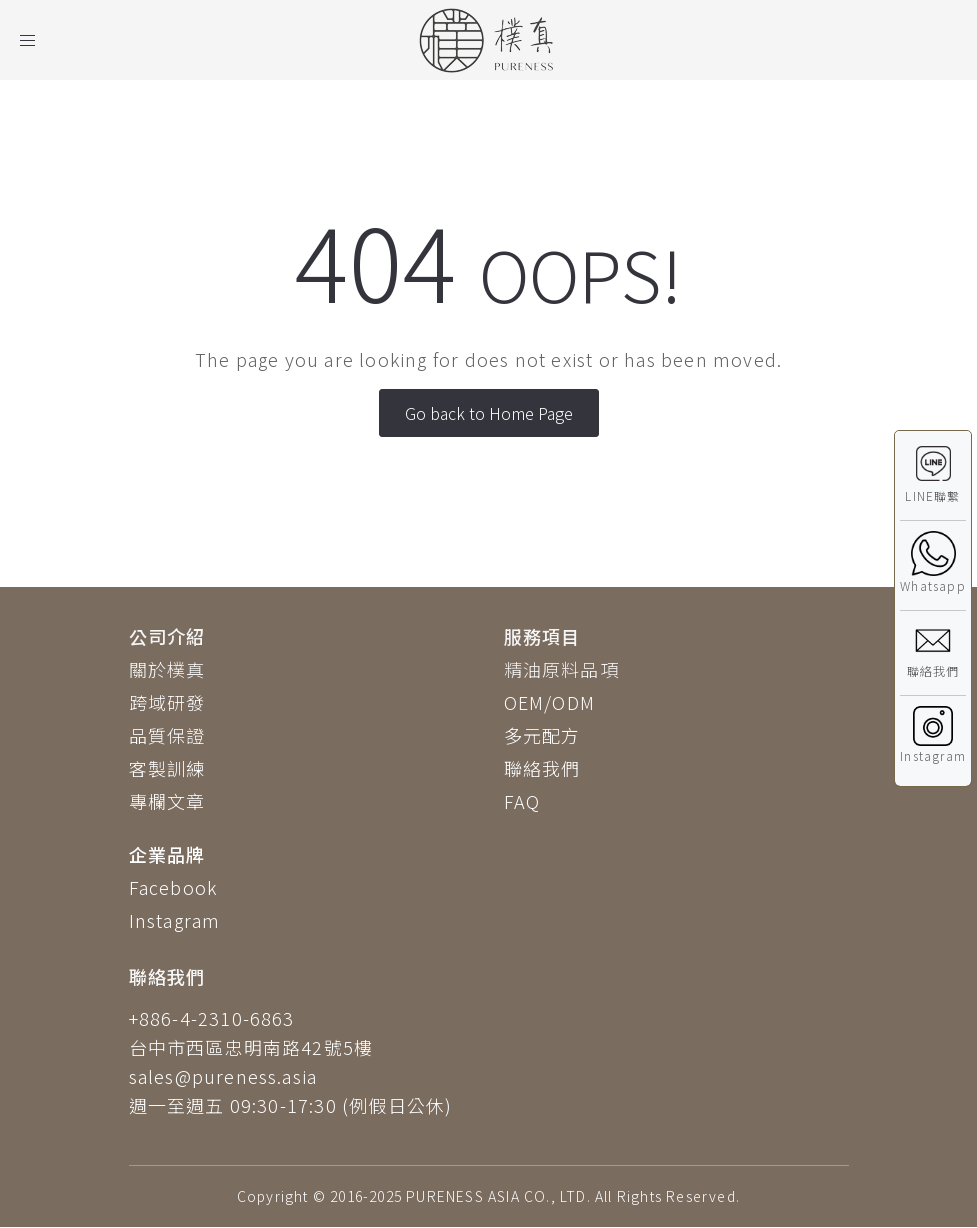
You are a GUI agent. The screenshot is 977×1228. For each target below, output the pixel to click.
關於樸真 (167, 669)
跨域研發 (167, 702)
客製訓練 (167, 768)
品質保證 (167, 735)
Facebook (173, 887)
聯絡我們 (542, 768)
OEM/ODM (549, 702)
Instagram (175, 920)
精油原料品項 (561, 669)
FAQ (522, 801)
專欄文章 (167, 801)
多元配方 (542, 735)
